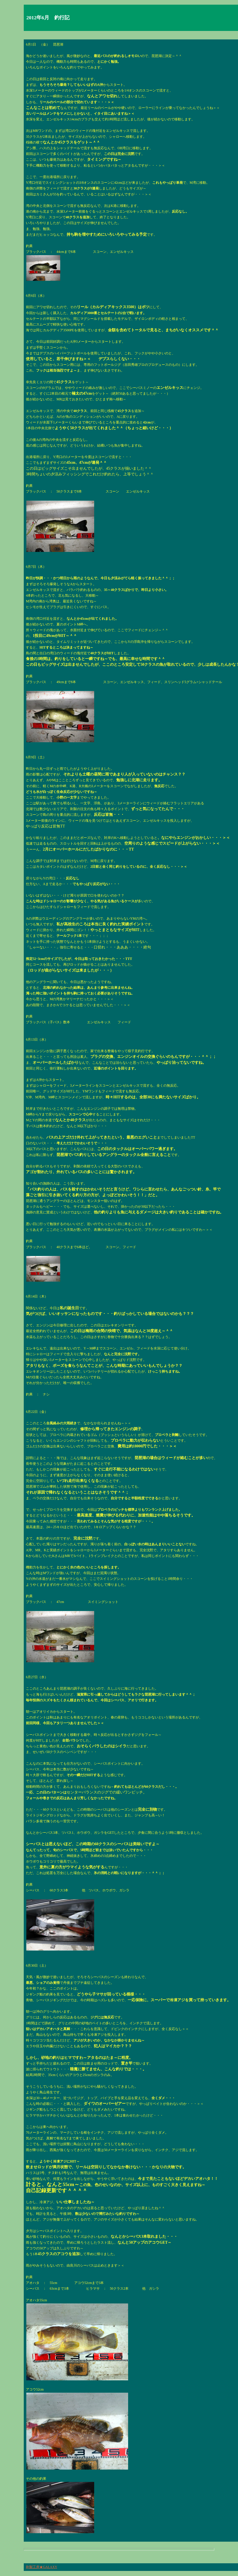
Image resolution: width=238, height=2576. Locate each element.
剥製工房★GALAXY (41, 2567)
